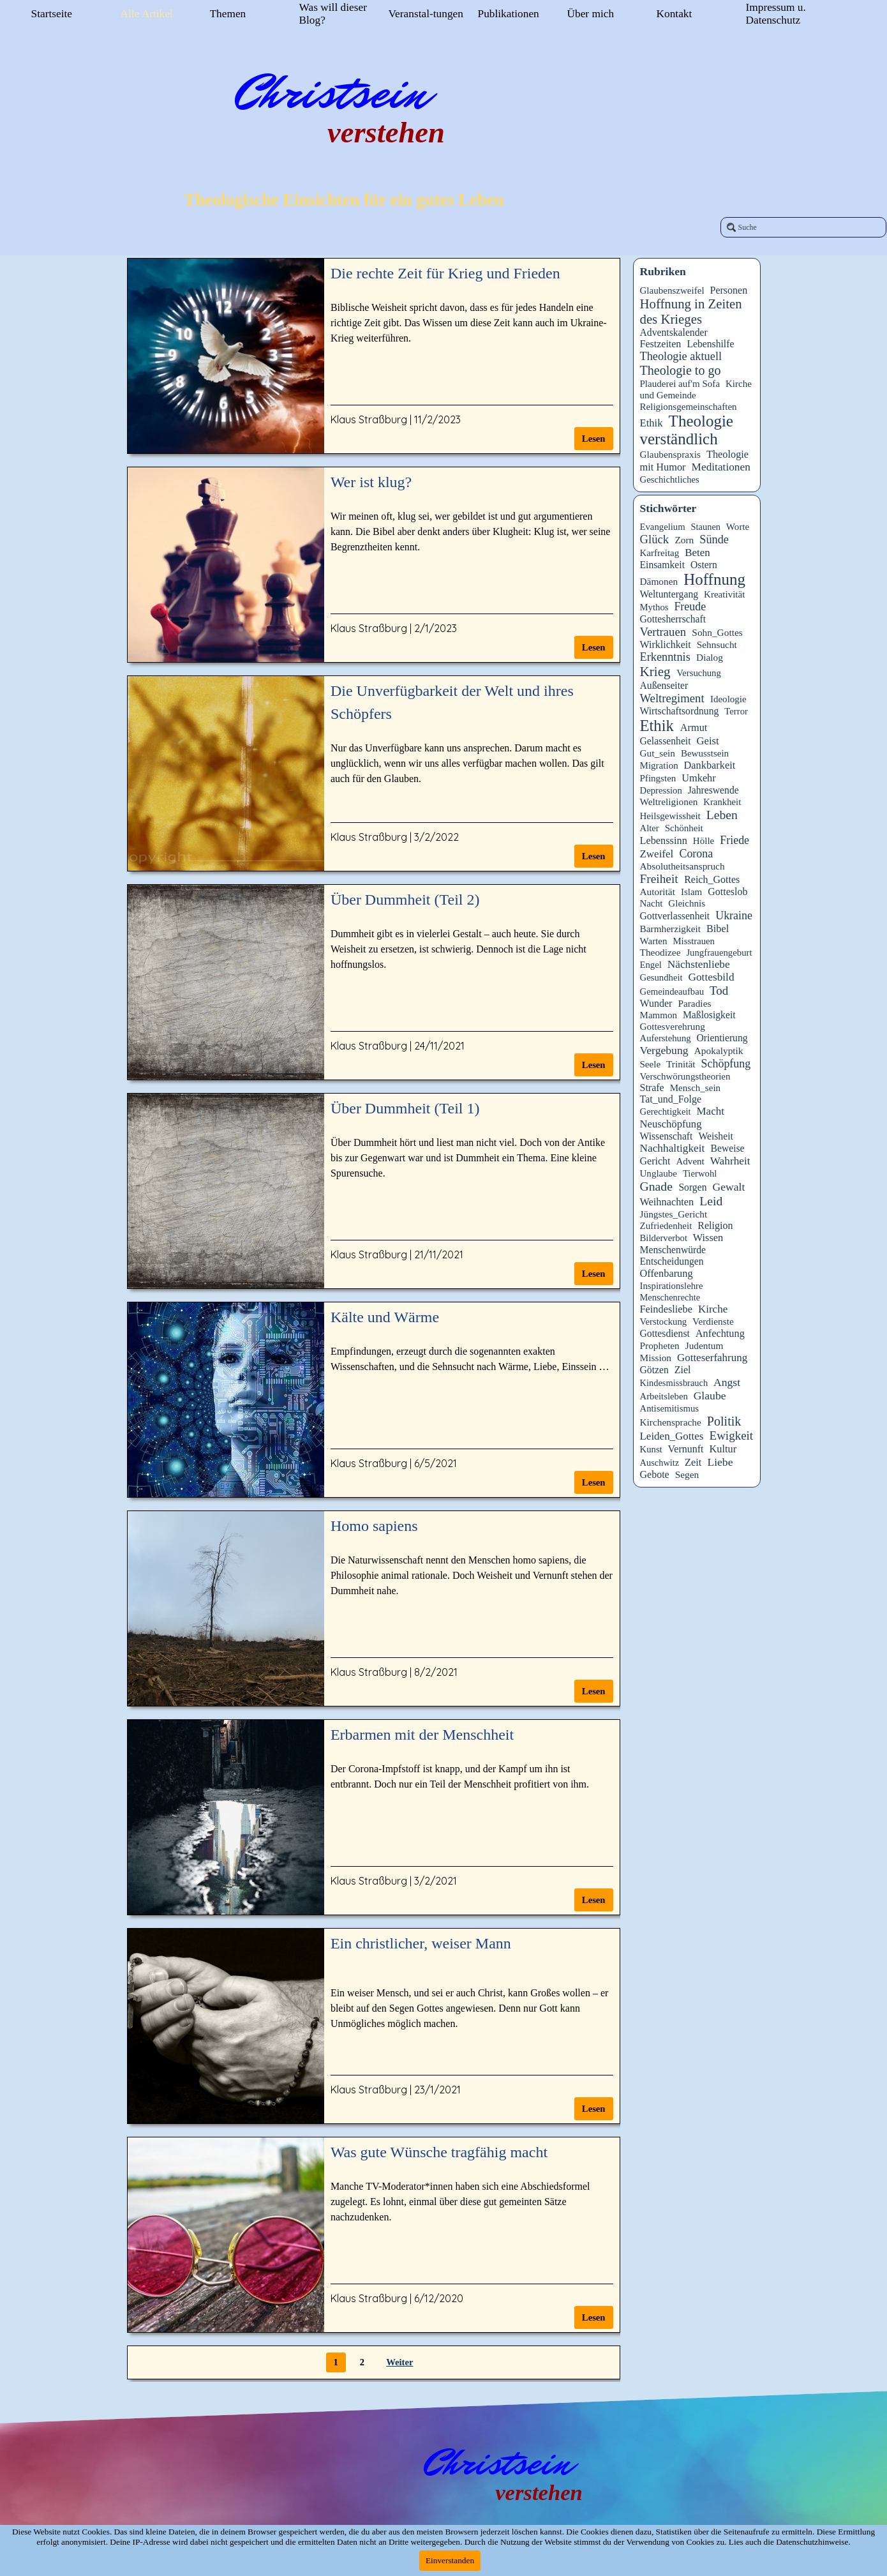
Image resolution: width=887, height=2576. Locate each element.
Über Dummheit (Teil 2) (405, 899)
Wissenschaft (666, 1136)
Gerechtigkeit (665, 1111)
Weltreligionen (669, 801)
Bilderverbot (663, 1238)
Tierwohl (700, 1173)
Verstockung (663, 1321)
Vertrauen (663, 631)
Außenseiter (664, 685)
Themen (228, 14)
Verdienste (713, 1321)
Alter (649, 828)
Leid (710, 1201)
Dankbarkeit (710, 765)
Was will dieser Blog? (333, 13)
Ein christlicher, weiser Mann (421, 1943)
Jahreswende (713, 790)
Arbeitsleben (664, 1396)
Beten (697, 552)
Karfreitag (660, 553)
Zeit (693, 1462)
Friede (734, 840)
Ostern (703, 564)
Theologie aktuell (681, 356)
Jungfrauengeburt (719, 952)
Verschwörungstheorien (685, 1076)
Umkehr (698, 778)
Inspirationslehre (671, 1286)
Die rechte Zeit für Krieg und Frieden (445, 273)
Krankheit (722, 802)
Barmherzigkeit (670, 928)
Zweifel (657, 854)
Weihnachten (667, 1202)
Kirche (712, 1309)
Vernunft (686, 1448)
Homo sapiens (374, 1526)
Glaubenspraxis (670, 454)
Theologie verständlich (686, 430)
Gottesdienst (665, 1333)
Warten (653, 941)
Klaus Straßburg (369, 419)
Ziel (683, 1369)
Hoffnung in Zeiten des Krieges (691, 311)
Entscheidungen (672, 1261)
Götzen (654, 1369)
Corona (696, 853)
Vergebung (664, 1050)
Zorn (684, 539)
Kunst (651, 1449)
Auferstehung (665, 1038)
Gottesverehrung (672, 1026)
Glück (654, 539)
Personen (729, 290)
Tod (719, 990)
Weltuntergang (669, 594)
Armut (694, 727)
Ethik (651, 423)
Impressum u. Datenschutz (776, 13)
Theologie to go (680, 370)
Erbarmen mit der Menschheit (422, 1734)
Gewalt (728, 1186)
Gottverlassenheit (675, 915)
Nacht (651, 903)
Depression (661, 790)
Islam (691, 892)
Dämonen (659, 581)
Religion (715, 1225)
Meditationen (721, 467)
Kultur (723, 1449)
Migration (659, 765)
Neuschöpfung (671, 1124)
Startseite (51, 14)
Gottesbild (711, 977)
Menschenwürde (673, 1249)
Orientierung (722, 1037)
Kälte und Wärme (385, 1317)
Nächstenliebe (698, 964)
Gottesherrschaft (673, 619)
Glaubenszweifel (672, 290)
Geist (708, 741)
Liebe (720, 1462)
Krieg (655, 671)
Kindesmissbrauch (674, 1383)
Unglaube (659, 1173)
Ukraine (733, 915)
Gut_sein (657, 753)
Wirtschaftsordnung (679, 710)
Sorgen (692, 1187)
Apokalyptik (718, 1050)
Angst (726, 1382)
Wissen (708, 1238)
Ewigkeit (732, 1435)
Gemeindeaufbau (672, 991)
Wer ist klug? (371, 482)
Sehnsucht (717, 644)
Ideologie (728, 699)
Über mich (591, 14)
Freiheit (659, 878)
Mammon (659, 1015)
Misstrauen (693, 941)
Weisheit (715, 1136)
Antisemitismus (669, 1408)
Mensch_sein (695, 1088)
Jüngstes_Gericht (674, 1214)
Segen (687, 1474)
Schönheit (684, 828)
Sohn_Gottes (717, 632)
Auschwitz (660, 1462)
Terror (736, 711)
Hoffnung (714, 579)
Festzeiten (661, 343)
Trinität (681, 1063)
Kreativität (724, 594)
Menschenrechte (670, 1297)
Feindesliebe (666, 1309)
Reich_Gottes (712, 879)
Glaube (710, 1395)
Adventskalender (674, 332)
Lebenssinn (663, 840)
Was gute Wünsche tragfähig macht (439, 2152)
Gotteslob (727, 891)
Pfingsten (658, 778)
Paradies (694, 1003)
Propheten (660, 1345)
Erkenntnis (665, 657)
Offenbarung (666, 1273)
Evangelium (662, 527)
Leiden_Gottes (672, 1436)
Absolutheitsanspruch (682, 866)
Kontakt (674, 14)
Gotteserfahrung (712, 1358)
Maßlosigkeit (709, 1014)
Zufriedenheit (666, 1226)
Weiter (399, 2362)
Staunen (706, 527)
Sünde (714, 539)
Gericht (655, 1161)
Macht (710, 1111)
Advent (690, 1161)
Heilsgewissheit (670, 816)
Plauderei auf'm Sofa (680, 384)
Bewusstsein (705, 753)
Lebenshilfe (710, 343)
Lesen (594, 438)
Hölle (703, 841)
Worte (737, 527)
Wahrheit (730, 1161)
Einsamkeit (662, 564)
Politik (724, 1421)
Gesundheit (661, 977)
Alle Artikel (147, 14)
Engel (651, 965)
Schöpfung (725, 1063)
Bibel (717, 929)
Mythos (654, 607)
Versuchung (698, 673)
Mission (656, 1357)
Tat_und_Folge (671, 1099)
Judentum (704, 1345)
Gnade (656, 1186)
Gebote (654, 1474)
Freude (690, 606)
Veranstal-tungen (426, 14)
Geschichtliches (669, 479)
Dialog (709, 657)
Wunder (656, 1003)
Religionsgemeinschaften (688, 407)
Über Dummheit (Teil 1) (405, 1108)
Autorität (657, 891)
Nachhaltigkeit (672, 1148)
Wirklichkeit (665, 644)
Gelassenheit (665, 740)
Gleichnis (686, 903)
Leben (722, 815)
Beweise (727, 1148)
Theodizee (660, 952)
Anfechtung (720, 1333)
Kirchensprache (670, 1422)
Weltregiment (672, 698)
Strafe (652, 1087)
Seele (650, 1064)
